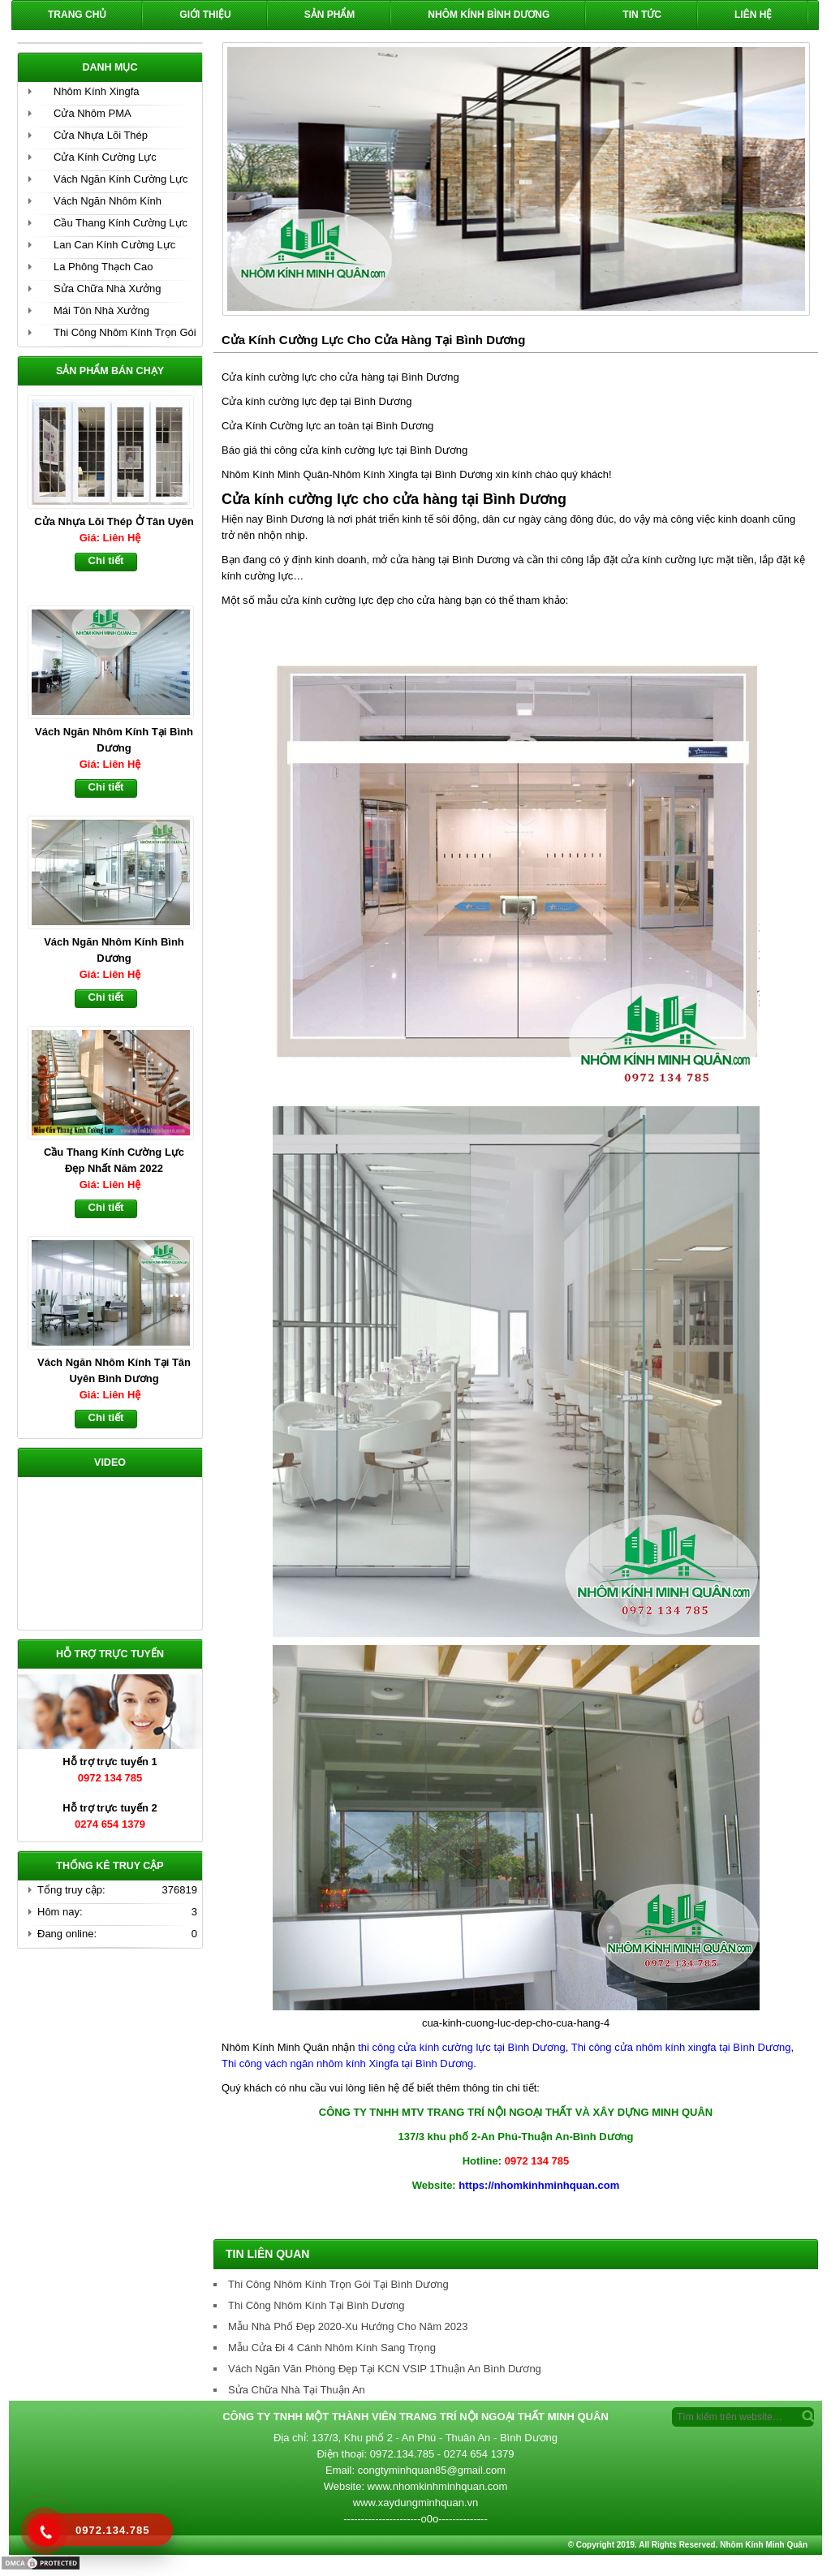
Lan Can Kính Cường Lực (114, 245)
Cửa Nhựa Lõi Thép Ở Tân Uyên (113, 521)
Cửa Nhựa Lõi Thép (101, 135)
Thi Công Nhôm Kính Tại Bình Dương (316, 2305)
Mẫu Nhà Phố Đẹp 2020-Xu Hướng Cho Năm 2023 (348, 2326)
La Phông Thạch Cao (103, 267)
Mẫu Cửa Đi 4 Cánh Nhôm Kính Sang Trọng (332, 2347)
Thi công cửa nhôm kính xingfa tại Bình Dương (679, 2047)
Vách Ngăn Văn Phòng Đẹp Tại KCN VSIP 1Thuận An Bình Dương (384, 2369)
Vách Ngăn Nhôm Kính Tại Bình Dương (114, 740)
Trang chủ (77, 14)
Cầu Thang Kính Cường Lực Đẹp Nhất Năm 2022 (114, 1160)
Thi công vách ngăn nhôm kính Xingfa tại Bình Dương (347, 2063)
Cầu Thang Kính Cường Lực (120, 223)
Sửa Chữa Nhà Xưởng (107, 288)
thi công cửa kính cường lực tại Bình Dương (462, 2047)
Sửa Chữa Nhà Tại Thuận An (296, 2390)
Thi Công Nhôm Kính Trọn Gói (125, 332)
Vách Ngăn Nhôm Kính (107, 201)
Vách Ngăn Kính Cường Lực (120, 179)
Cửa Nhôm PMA (92, 113)
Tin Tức (641, 14)
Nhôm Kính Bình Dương (488, 14)
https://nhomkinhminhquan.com (539, 2185)
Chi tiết (106, 560)
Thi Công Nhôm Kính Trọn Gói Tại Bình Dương (338, 2284)
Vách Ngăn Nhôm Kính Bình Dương (114, 950)
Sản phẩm (329, 14)
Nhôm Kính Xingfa (97, 91)
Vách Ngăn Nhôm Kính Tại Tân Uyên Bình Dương (114, 1370)
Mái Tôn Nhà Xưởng (101, 310)
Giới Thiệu (204, 14)
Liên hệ (753, 14)
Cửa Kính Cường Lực (105, 157)
